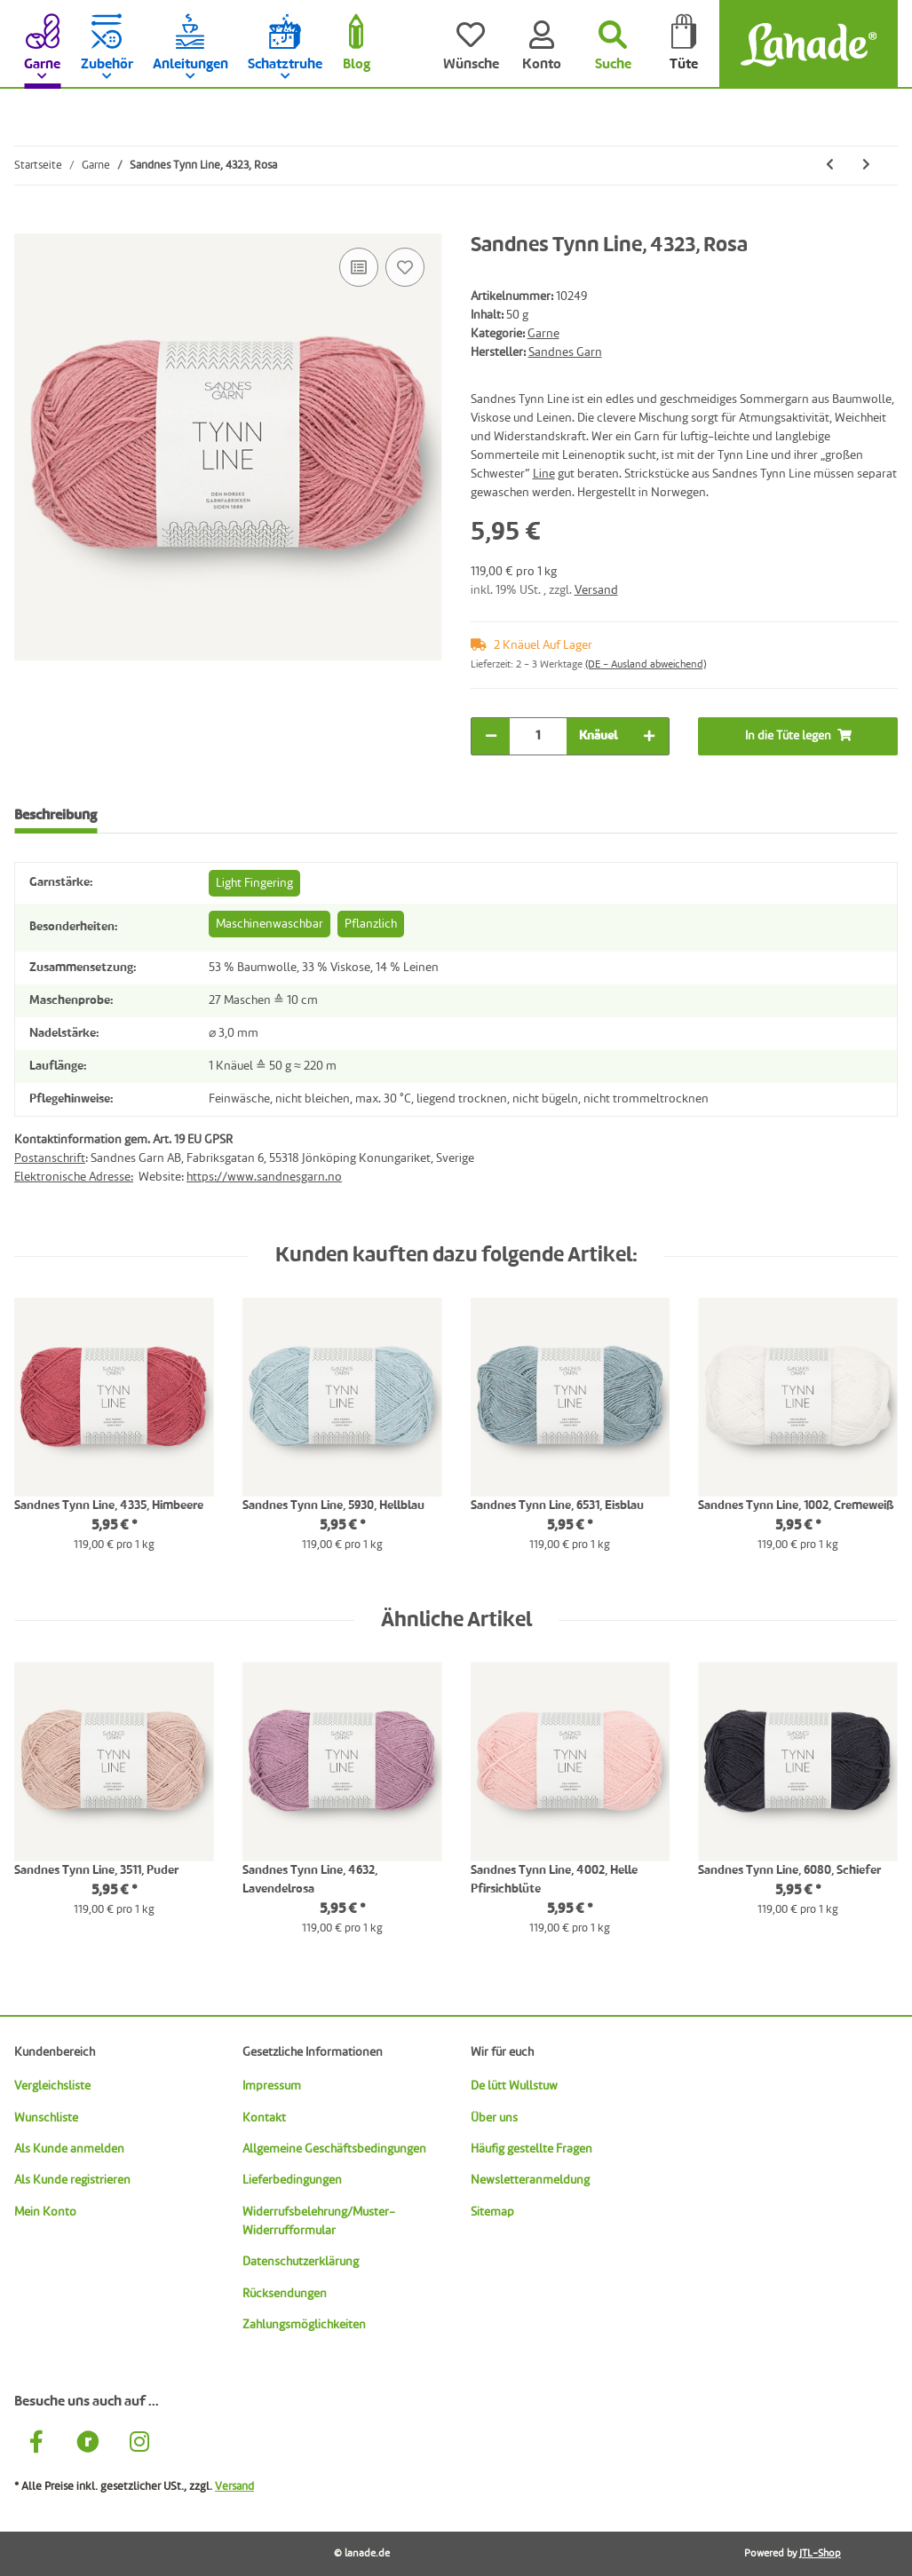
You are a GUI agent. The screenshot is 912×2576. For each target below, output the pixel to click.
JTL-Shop (820, 2553)
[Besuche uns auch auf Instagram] (139, 2444)
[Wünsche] (470, 44)
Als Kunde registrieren (72, 2180)
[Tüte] (684, 44)
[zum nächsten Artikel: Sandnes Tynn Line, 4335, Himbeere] (866, 165)
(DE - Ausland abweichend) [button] (645, 665)
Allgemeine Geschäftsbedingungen (334, 2149)
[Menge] (538, 736)
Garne (543, 334)
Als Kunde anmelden (69, 2149)
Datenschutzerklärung (300, 2262)
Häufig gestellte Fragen (531, 2149)
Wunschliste (46, 2118)
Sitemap (492, 2212)
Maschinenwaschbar (269, 924)
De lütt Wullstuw (514, 2086)
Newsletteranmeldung (530, 2180)
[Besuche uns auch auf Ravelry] (88, 2444)
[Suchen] (612, 44)
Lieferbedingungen (292, 2180)
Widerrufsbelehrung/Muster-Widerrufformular (318, 2221)
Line (544, 474)
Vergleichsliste (52, 2086)
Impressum (271, 2086)
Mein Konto (45, 2212)
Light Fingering (254, 883)
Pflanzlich (371, 924)
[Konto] (541, 44)
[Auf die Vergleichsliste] (358, 267)
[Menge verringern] (491, 736)
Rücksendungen (284, 2294)
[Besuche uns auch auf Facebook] (36, 2444)
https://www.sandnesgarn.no (264, 1177)
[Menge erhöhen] (649, 736)
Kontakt (264, 2118)
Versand (596, 590)
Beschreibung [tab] (55, 816)
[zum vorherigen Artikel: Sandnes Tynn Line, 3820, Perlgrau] (830, 165)
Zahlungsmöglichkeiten (304, 2325)
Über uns (494, 2118)
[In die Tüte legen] (28, 223)
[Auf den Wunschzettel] (404, 267)
